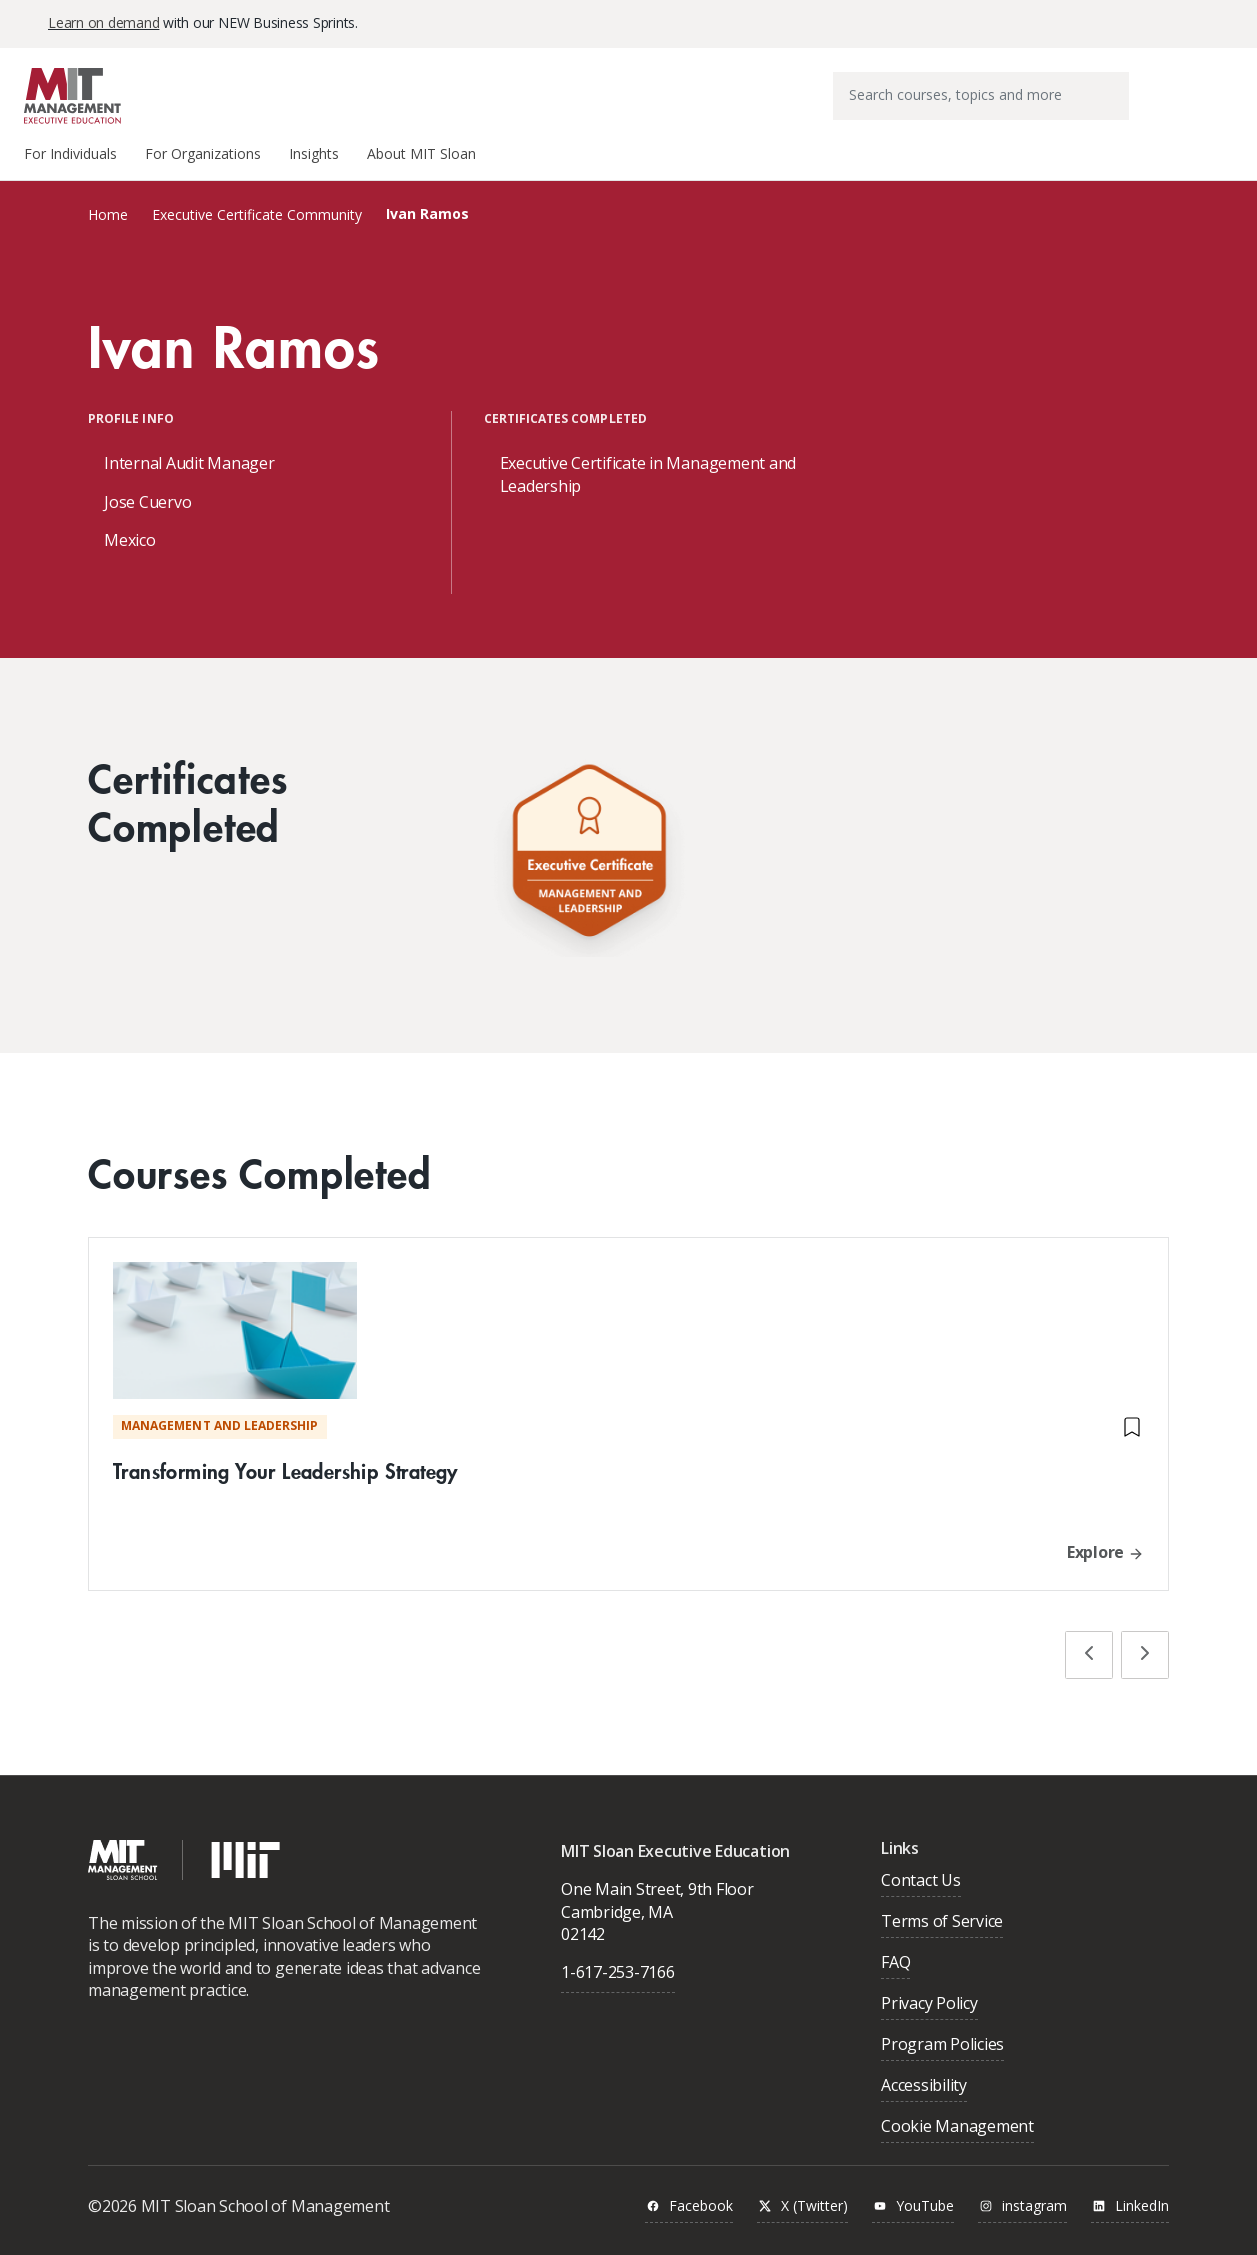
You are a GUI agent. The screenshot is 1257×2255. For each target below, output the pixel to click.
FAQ (895, 1963)
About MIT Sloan (421, 153)
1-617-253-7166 (618, 1972)
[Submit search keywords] (1113, 82)
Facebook (689, 2206)
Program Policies (942, 2045)
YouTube (913, 2206)
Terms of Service (942, 1922)
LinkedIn (1130, 2206)
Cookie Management (957, 2127)
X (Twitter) (802, 2206)
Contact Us (921, 1881)
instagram (1022, 2206)
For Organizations (203, 153)
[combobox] (981, 96)
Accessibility (924, 2086)
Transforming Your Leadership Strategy (285, 1470)
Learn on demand (103, 22)
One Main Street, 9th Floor (657, 1889)
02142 (583, 1934)
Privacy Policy (929, 2004)
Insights (314, 153)
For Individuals (70, 153)
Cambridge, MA (617, 1912)
